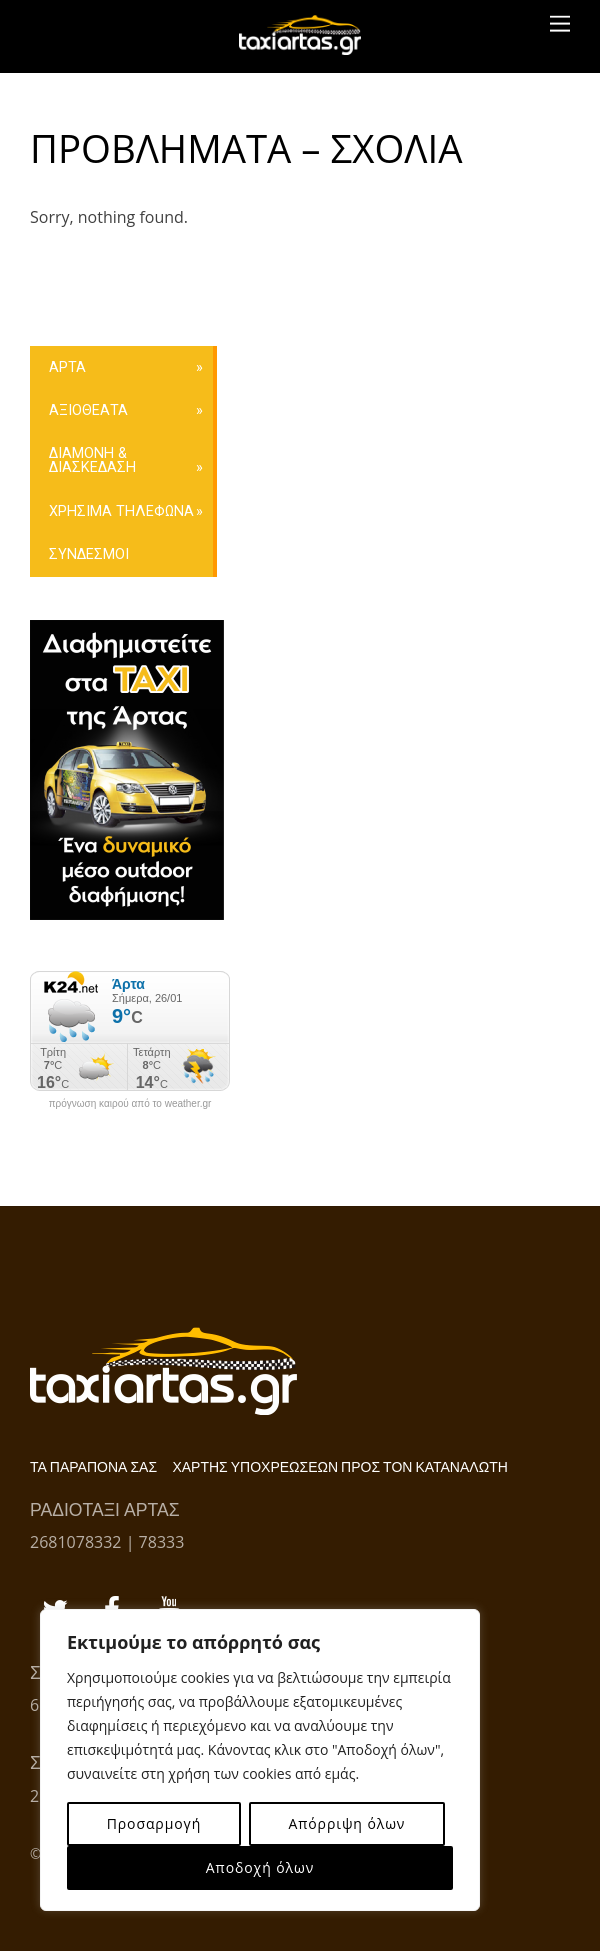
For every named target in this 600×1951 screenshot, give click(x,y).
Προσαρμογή (154, 1823)
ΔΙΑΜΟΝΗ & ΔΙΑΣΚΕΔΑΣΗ (92, 460)
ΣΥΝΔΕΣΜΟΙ (89, 554)
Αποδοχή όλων (260, 1867)
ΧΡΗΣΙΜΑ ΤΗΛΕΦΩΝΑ (121, 511)
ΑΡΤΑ (67, 367)
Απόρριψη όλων (346, 1823)
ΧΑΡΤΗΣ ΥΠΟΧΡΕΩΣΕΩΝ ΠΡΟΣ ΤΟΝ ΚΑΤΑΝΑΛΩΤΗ (339, 1467)
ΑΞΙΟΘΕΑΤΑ (88, 410)
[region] (260, 1760)
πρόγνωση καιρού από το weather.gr (130, 1104)
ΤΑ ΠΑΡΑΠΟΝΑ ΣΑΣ (93, 1467)
